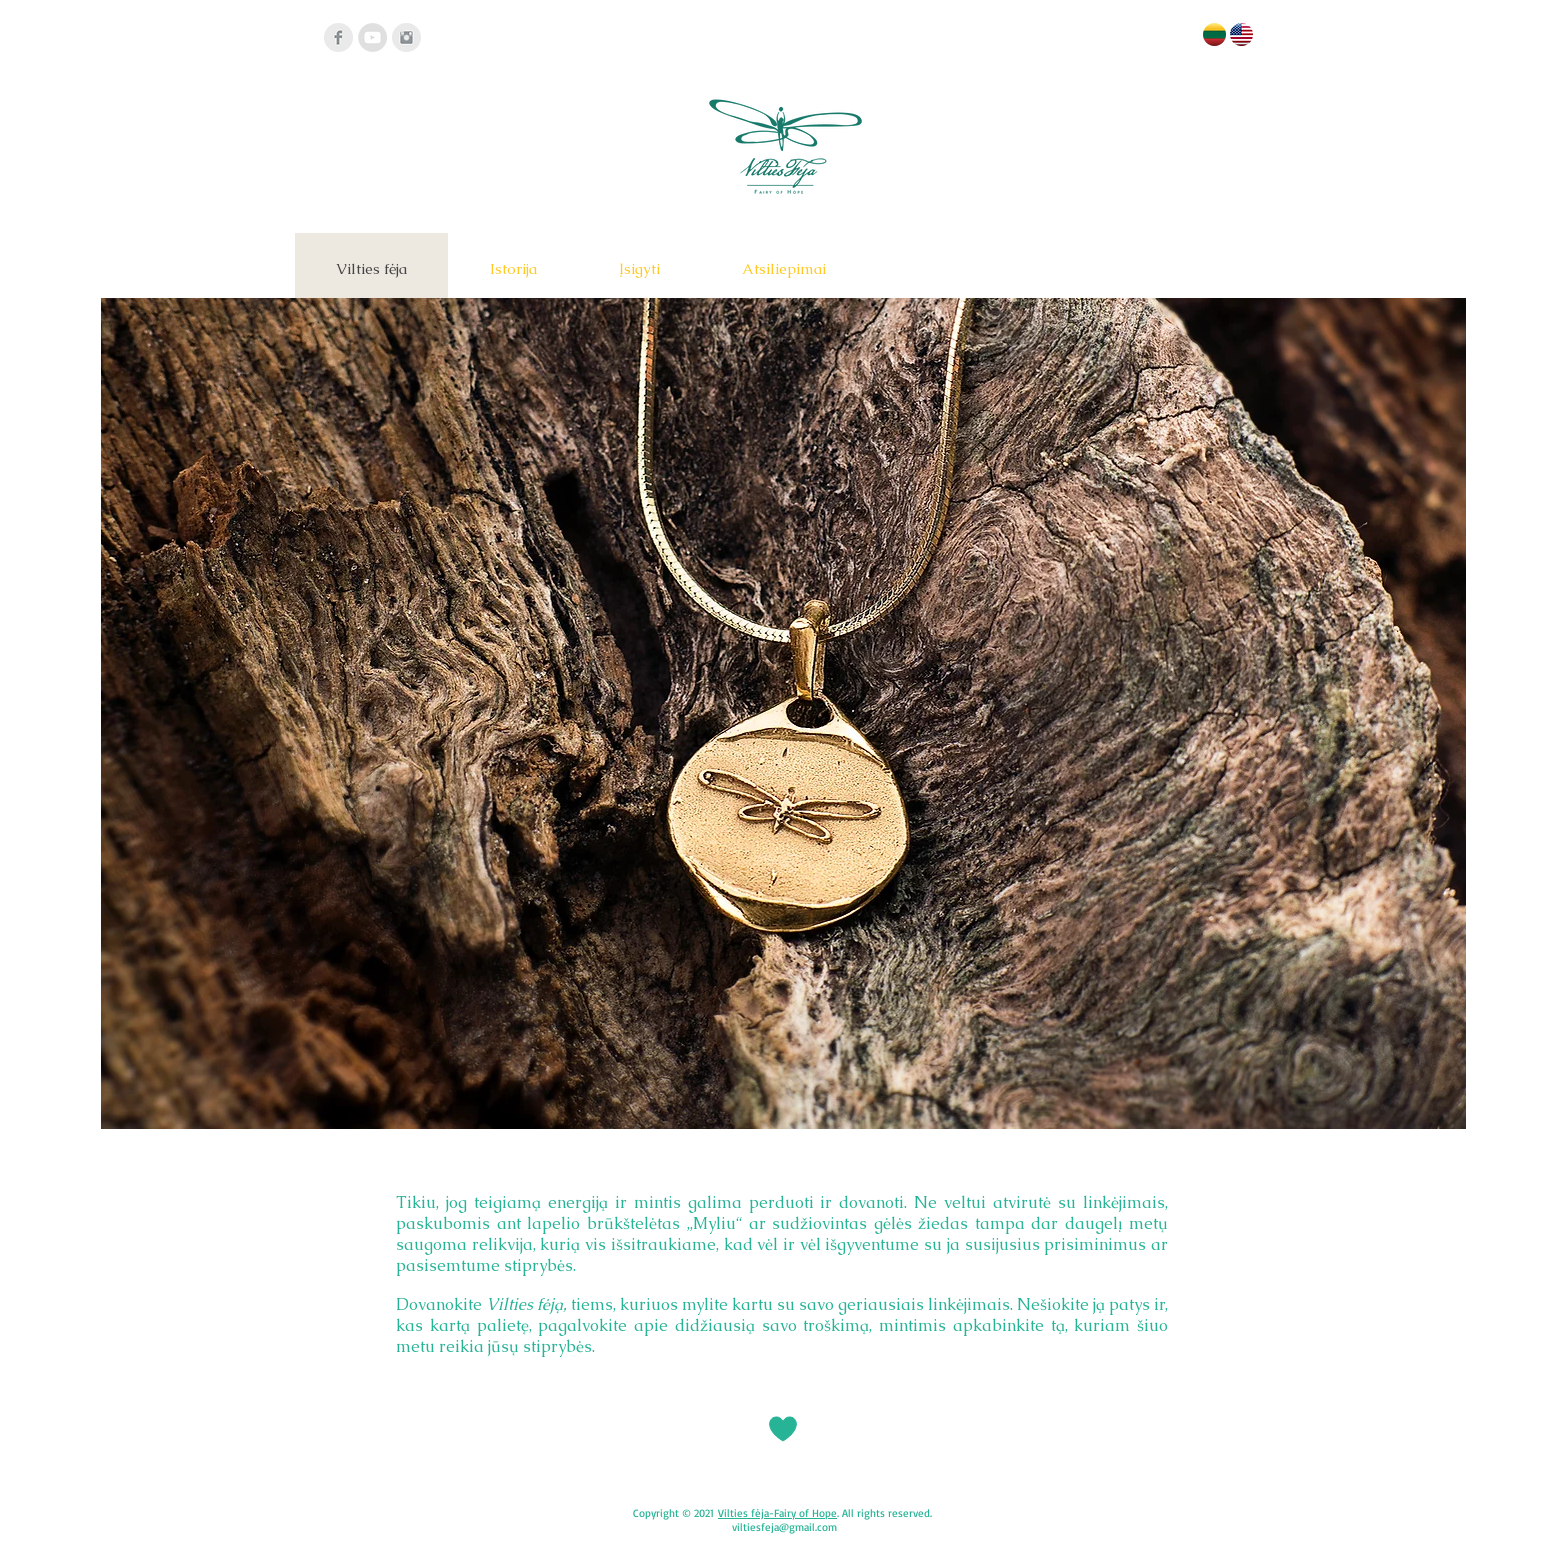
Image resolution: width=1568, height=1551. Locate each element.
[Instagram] (406, 37)
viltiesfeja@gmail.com (784, 1527)
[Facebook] (338, 37)
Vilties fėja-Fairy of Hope (777, 1513)
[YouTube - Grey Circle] (372, 37)
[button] (783, 713)
